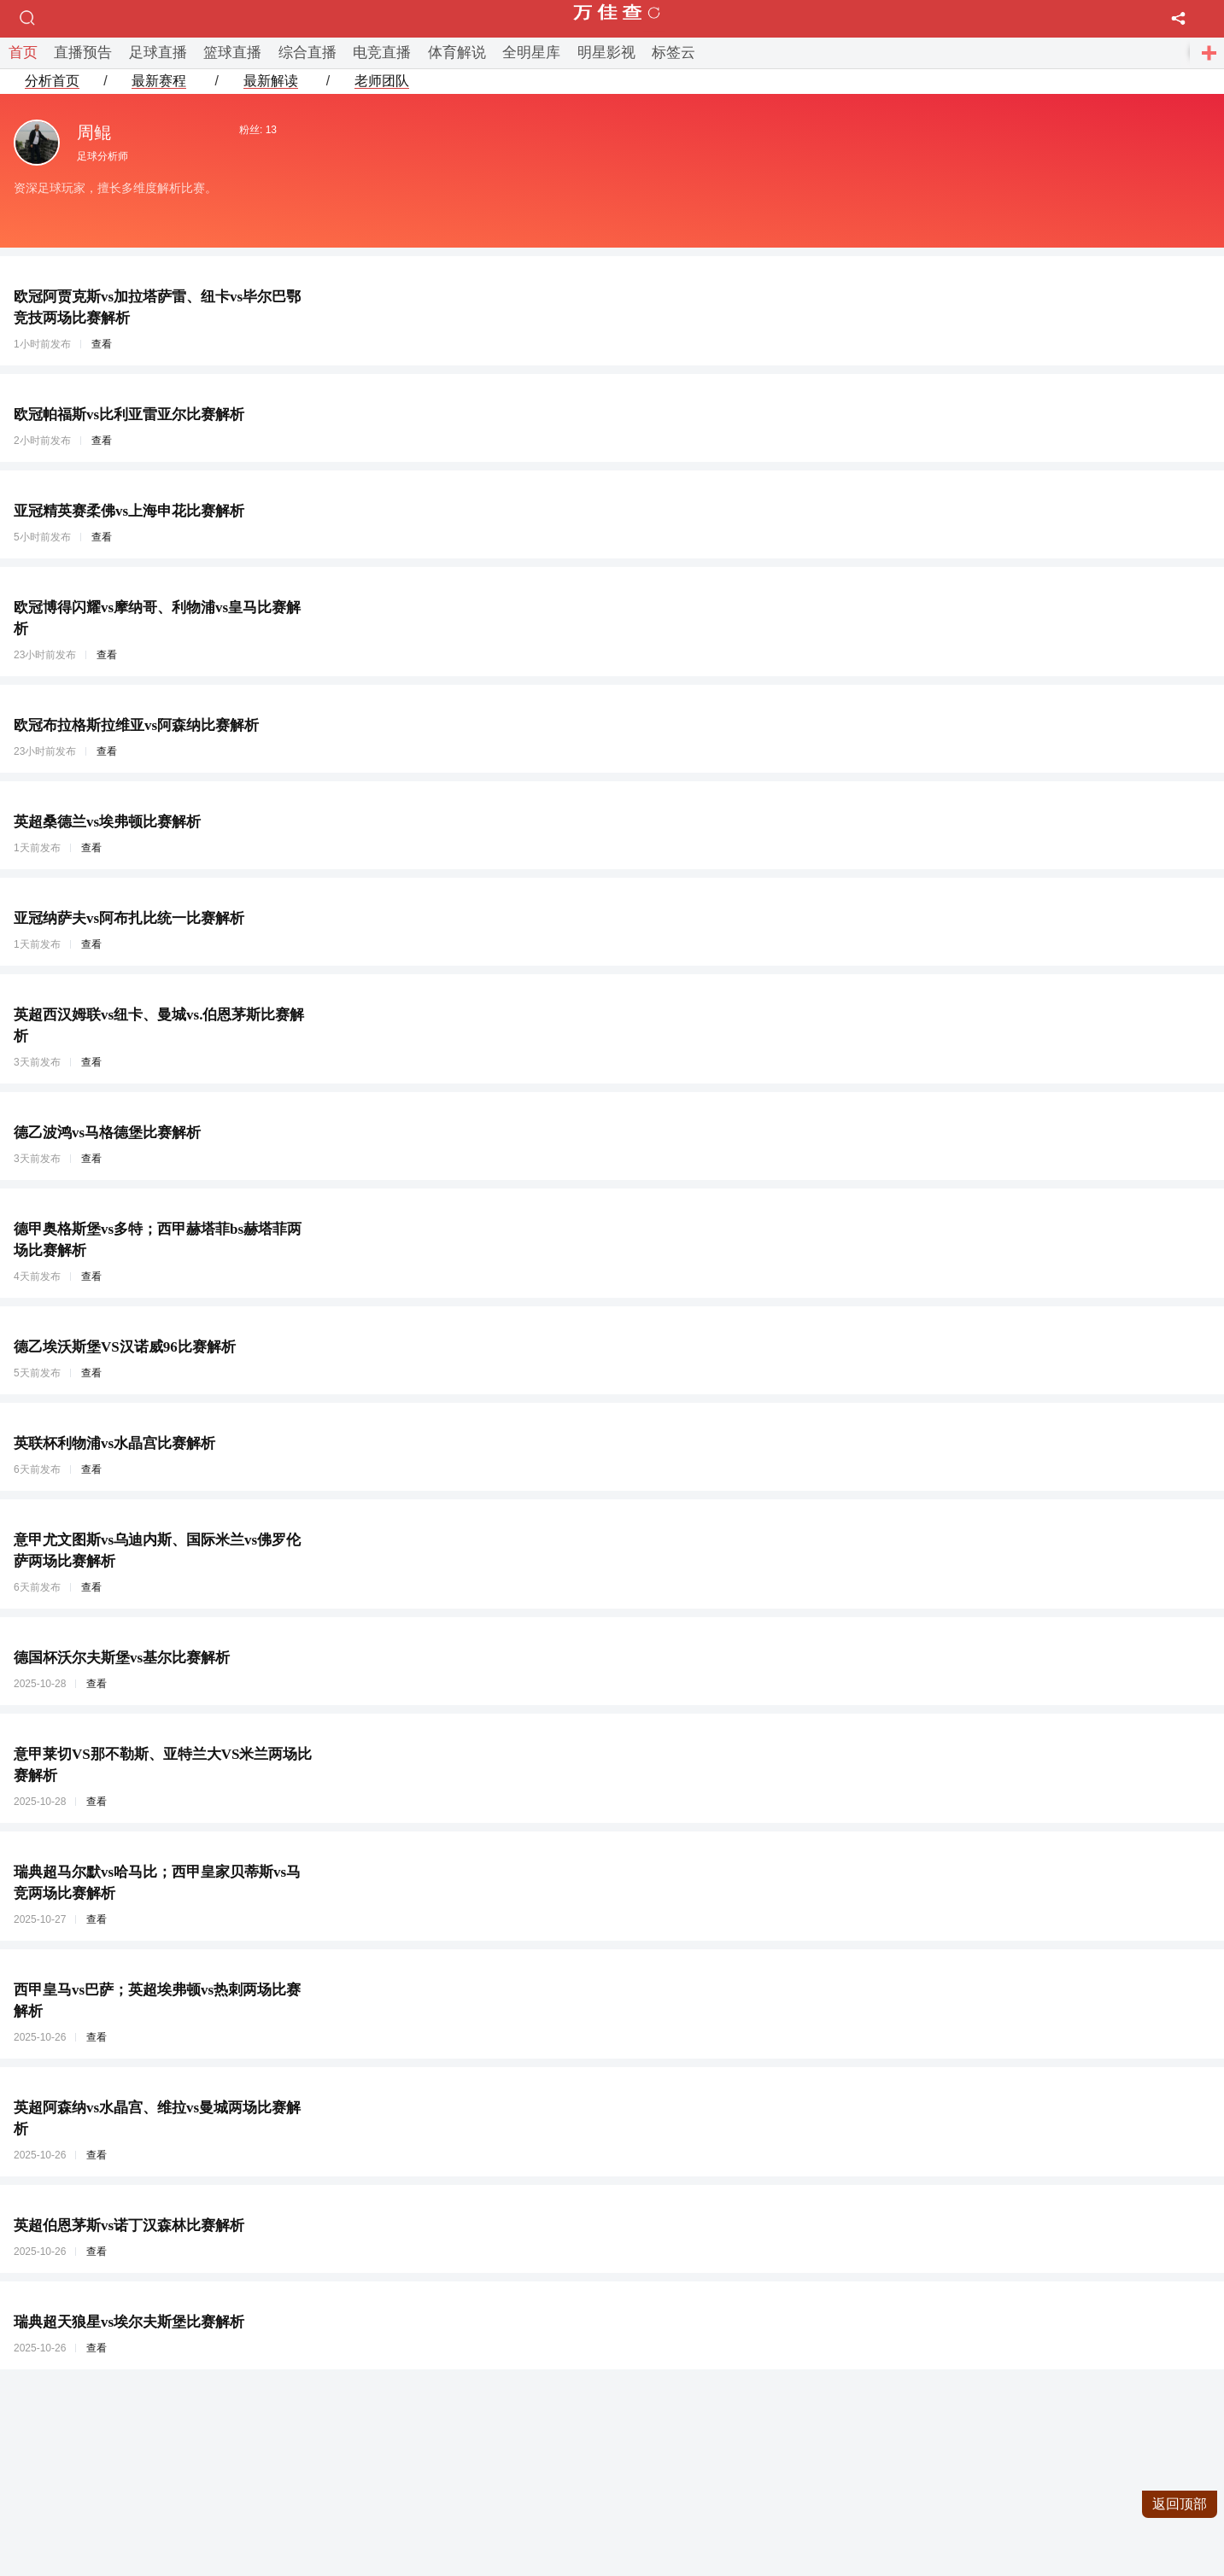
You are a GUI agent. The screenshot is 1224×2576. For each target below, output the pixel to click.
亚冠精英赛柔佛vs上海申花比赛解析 (129, 511)
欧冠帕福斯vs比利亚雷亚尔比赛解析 (129, 414)
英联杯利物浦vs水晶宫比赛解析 (114, 1443)
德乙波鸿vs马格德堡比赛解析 (107, 1132)
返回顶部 (1179, 2504)
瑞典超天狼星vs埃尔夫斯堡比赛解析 (129, 2322)
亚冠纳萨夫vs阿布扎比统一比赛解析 (129, 918)
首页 (23, 52)
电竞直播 (382, 52)
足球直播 (158, 52)
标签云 (673, 52)
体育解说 (457, 52)
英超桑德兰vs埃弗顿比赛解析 (107, 822)
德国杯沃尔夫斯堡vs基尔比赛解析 (122, 1658)
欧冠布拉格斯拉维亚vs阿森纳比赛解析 (136, 725)
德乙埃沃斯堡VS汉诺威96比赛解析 (125, 1347)
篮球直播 (232, 52)
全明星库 (531, 52)
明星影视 (606, 52)
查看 (101, 344)
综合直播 (307, 52)
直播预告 (83, 52)
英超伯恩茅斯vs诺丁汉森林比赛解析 (129, 2225)
